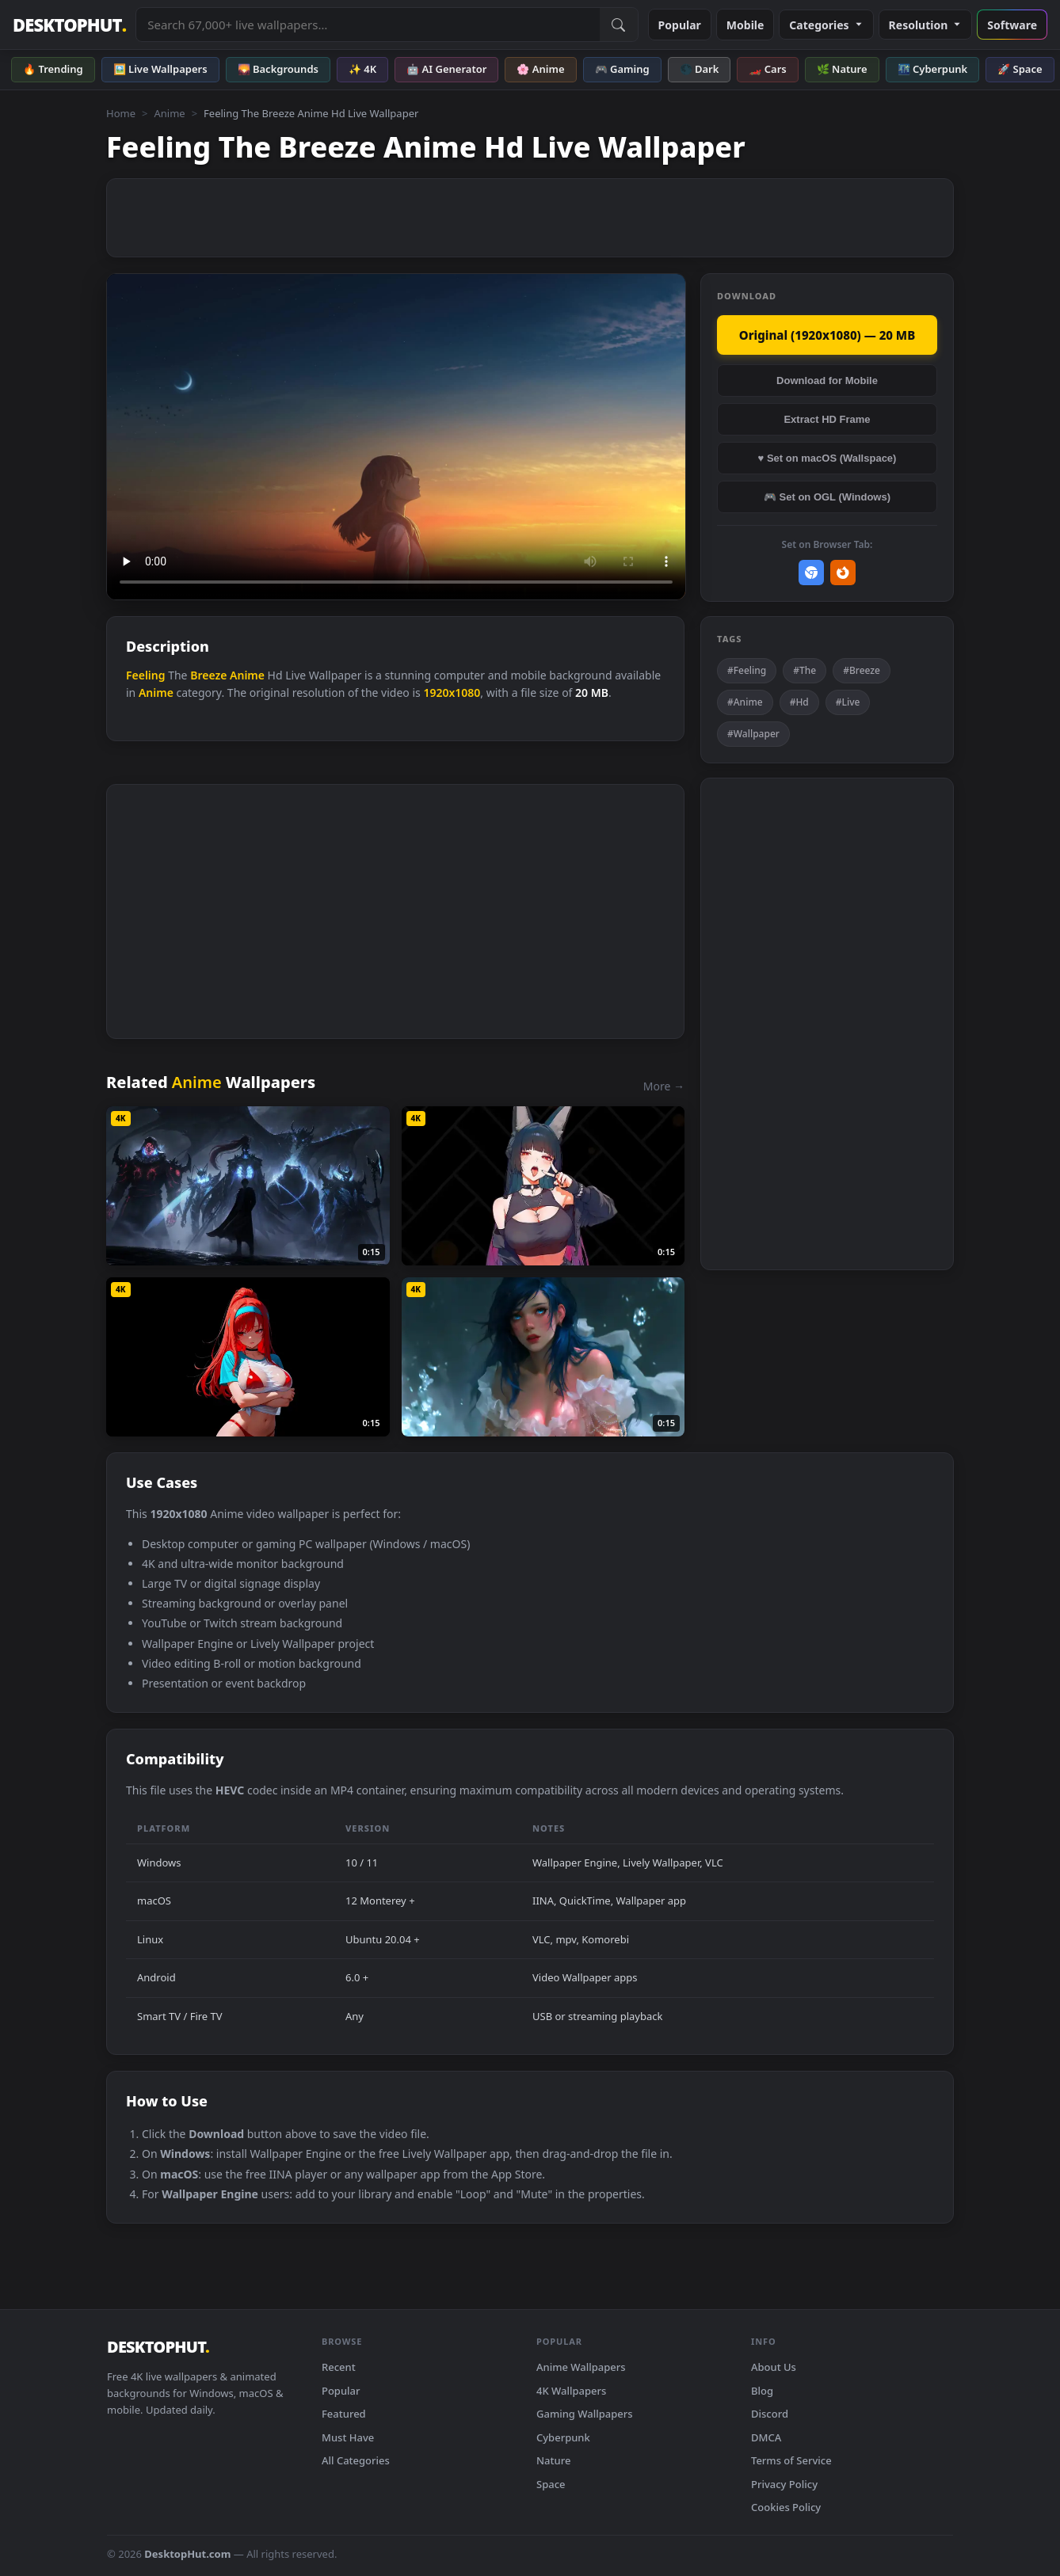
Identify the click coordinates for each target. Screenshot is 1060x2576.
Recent (339, 2367)
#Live (848, 702)
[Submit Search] (619, 24)
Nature (553, 2460)
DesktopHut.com (187, 2554)
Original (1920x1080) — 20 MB (827, 335)
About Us (773, 2367)
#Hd (799, 702)
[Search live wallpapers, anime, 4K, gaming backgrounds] (367, 24)
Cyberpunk (563, 2437)
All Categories (356, 2460)
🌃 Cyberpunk (933, 69)
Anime (169, 113)
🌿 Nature (842, 69)
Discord (769, 2414)
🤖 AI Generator (446, 69)
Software (1012, 24)
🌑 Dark (699, 69)
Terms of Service (791, 2460)
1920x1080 (451, 692)
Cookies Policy (786, 2507)
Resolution (926, 24)
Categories (826, 24)
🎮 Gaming (622, 69)
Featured (344, 2414)
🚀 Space (1019, 69)
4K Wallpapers (571, 2391)
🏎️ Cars (767, 69)
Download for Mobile (827, 380)
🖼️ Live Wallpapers (160, 69)
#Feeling (746, 670)
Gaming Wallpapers (584, 2414)
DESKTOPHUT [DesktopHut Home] (69, 25)
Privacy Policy (784, 2484)
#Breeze (861, 670)
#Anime (745, 702)
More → (663, 1086)
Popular (679, 24)
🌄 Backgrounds (278, 69)
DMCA (766, 2437)
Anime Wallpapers (581, 2367)
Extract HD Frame (827, 419)
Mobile (745, 24)
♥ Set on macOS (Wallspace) (827, 458)
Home (120, 113)
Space (551, 2484)
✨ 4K (362, 69)
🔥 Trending (53, 69)
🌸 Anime (540, 69)
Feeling (146, 675)
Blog (762, 2391)
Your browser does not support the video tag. (396, 436)
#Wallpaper (753, 733)
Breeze (208, 675)
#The (804, 670)
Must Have (348, 2437)
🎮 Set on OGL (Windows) (827, 497)
